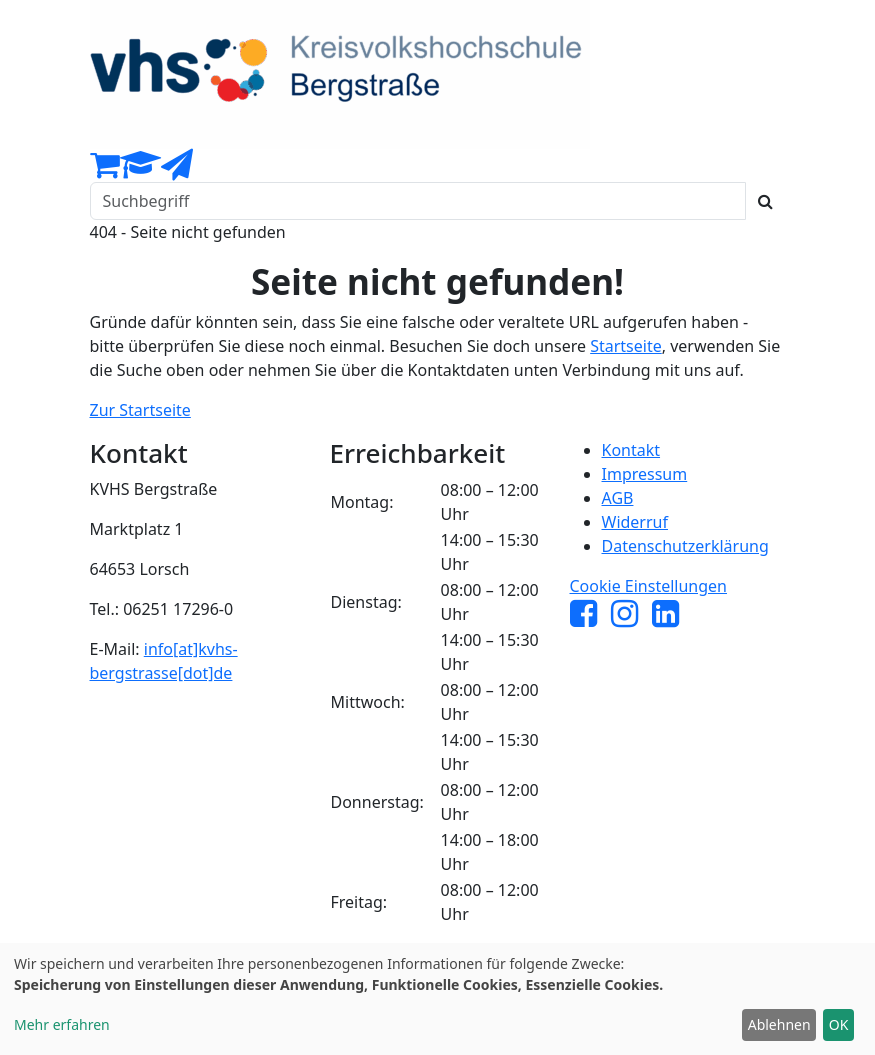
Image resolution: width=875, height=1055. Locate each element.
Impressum (645, 474)
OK (839, 1024)
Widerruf (635, 522)
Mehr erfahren (62, 1024)
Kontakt (631, 450)
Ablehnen (779, 1024)
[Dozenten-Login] (140, 170)
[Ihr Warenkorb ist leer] (105, 170)
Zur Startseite (140, 410)
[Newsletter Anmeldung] (177, 170)
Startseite (626, 346)
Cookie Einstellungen (649, 586)
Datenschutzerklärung (685, 546)
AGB (618, 498)
